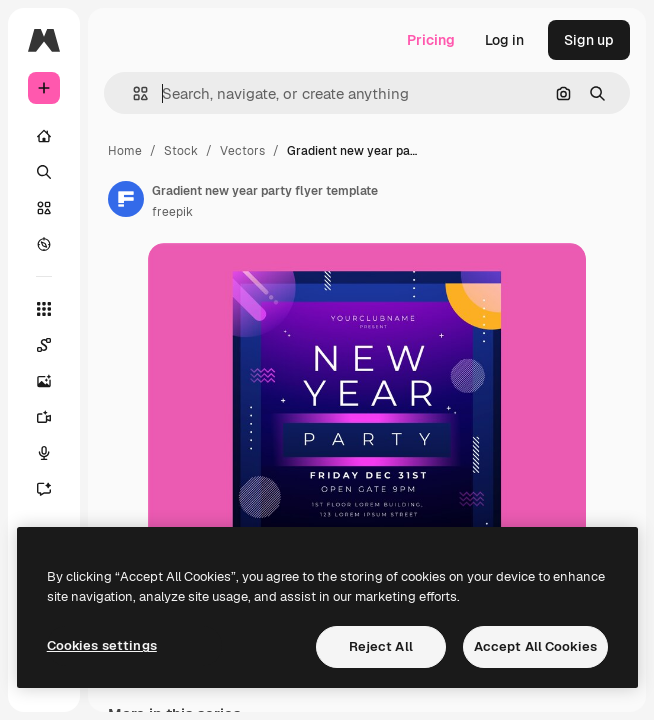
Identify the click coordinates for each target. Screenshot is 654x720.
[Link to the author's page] (126, 199)
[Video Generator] (54, 417)
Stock (181, 151)
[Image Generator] (54, 381)
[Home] (44, 136)
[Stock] (44, 208)
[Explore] (44, 244)
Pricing (431, 40)
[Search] (44, 172)
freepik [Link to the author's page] (172, 212)
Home (125, 151)
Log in (504, 40)
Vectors (242, 151)
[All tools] (44, 309)
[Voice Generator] (54, 453)
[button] (132, 93)
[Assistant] (54, 489)
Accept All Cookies (535, 646)
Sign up (589, 40)
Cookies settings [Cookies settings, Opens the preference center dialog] (102, 645)
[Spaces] (54, 345)
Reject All (381, 646)
